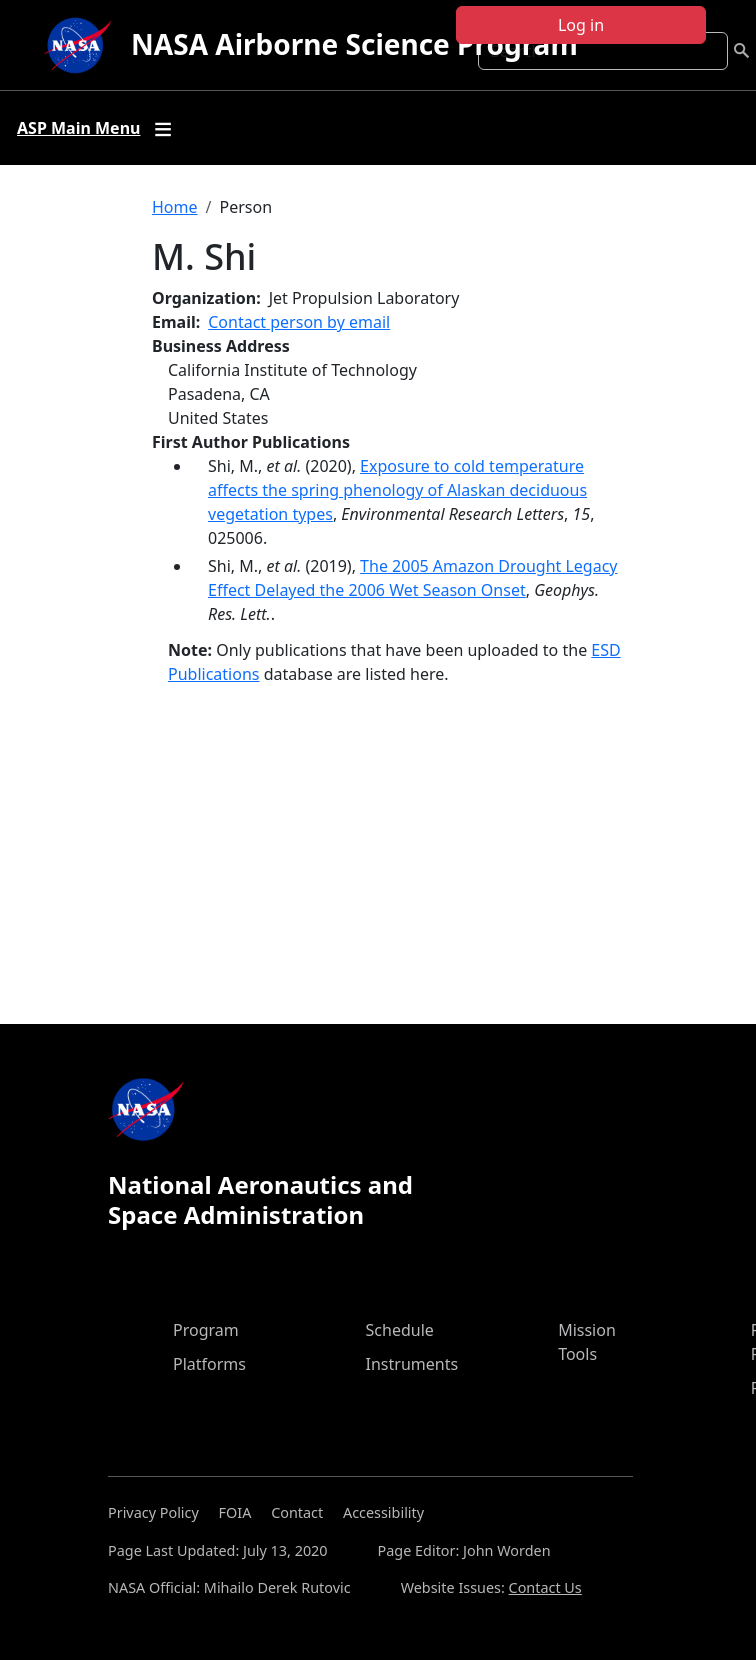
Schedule (400, 1330)
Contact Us (545, 1587)
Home (175, 207)
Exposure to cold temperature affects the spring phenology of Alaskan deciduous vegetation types (397, 490)
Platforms (209, 1364)
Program (206, 1330)
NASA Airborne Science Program (354, 44)
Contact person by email (299, 322)
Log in (581, 25)
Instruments (412, 1364)
